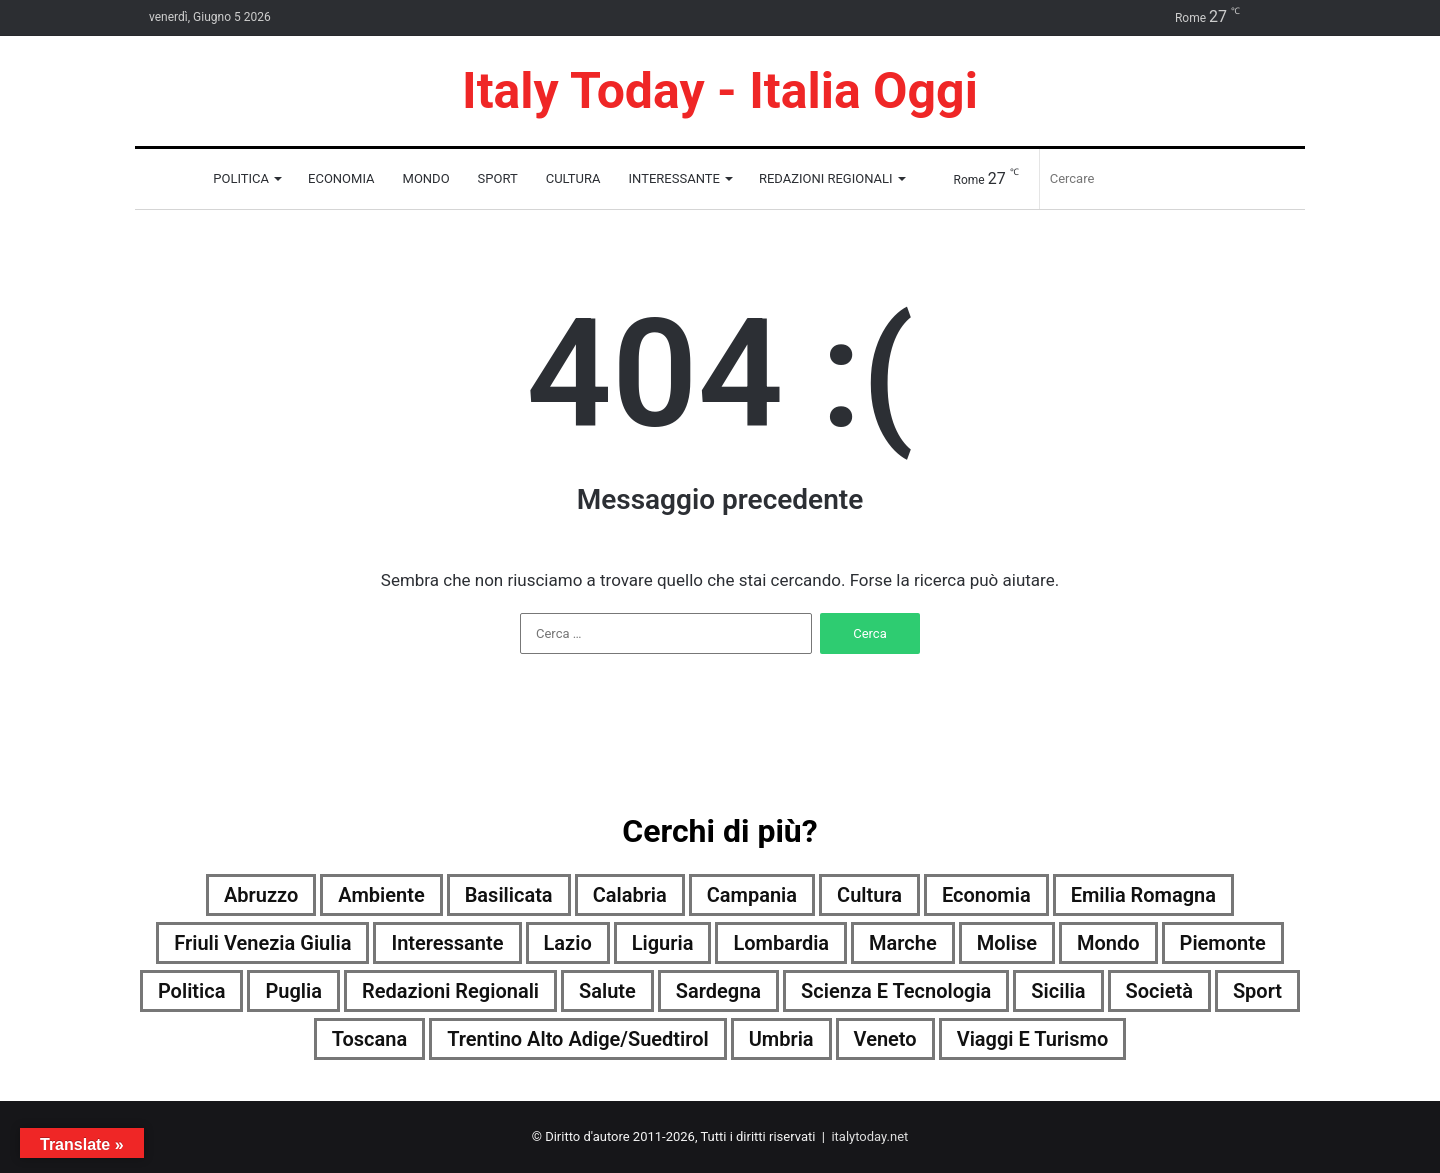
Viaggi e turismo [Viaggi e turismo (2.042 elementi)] (1033, 1039)
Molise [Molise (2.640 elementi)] (1007, 943)
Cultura (573, 178)
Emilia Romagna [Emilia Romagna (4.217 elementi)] (1143, 895)
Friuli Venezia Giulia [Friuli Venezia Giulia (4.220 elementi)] (262, 943)
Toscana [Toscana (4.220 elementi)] (369, 1039)
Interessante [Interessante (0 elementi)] (447, 943)
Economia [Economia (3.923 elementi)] (986, 895)
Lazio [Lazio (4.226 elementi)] (568, 943)
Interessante (674, 178)
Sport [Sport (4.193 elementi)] (1257, 991)
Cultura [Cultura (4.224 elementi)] (869, 895)
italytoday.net (869, 1136)
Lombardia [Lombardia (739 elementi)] (781, 943)
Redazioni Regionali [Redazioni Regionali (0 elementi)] (450, 991)
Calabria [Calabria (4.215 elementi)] (630, 895)
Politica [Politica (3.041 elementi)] (192, 991)
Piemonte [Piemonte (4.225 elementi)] (1223, 943)
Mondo (426, 178)
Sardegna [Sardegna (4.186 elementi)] (718, 991)
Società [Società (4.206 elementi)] (1159, 991)
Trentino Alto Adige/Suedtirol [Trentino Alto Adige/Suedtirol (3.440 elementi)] (578, 1039)
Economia (341, 178)
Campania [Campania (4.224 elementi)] (752, 895)
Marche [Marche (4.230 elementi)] (903, 943)
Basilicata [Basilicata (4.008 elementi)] (509, 895)
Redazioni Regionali (826, 178)
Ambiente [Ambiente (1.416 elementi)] (381, 895)
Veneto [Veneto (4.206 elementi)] (885, 1039)
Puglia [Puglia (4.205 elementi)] (293, 991)
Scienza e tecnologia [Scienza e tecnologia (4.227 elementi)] (896, 991)
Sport (498, 178)
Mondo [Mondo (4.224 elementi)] (1108, 943)
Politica (241, 178)
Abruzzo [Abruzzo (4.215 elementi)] (261, 895)
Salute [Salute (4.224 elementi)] (607, 991)
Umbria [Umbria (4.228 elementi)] (781, 1039)
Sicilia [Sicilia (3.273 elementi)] (1058, 991)
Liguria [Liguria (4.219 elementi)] (663, 943)
